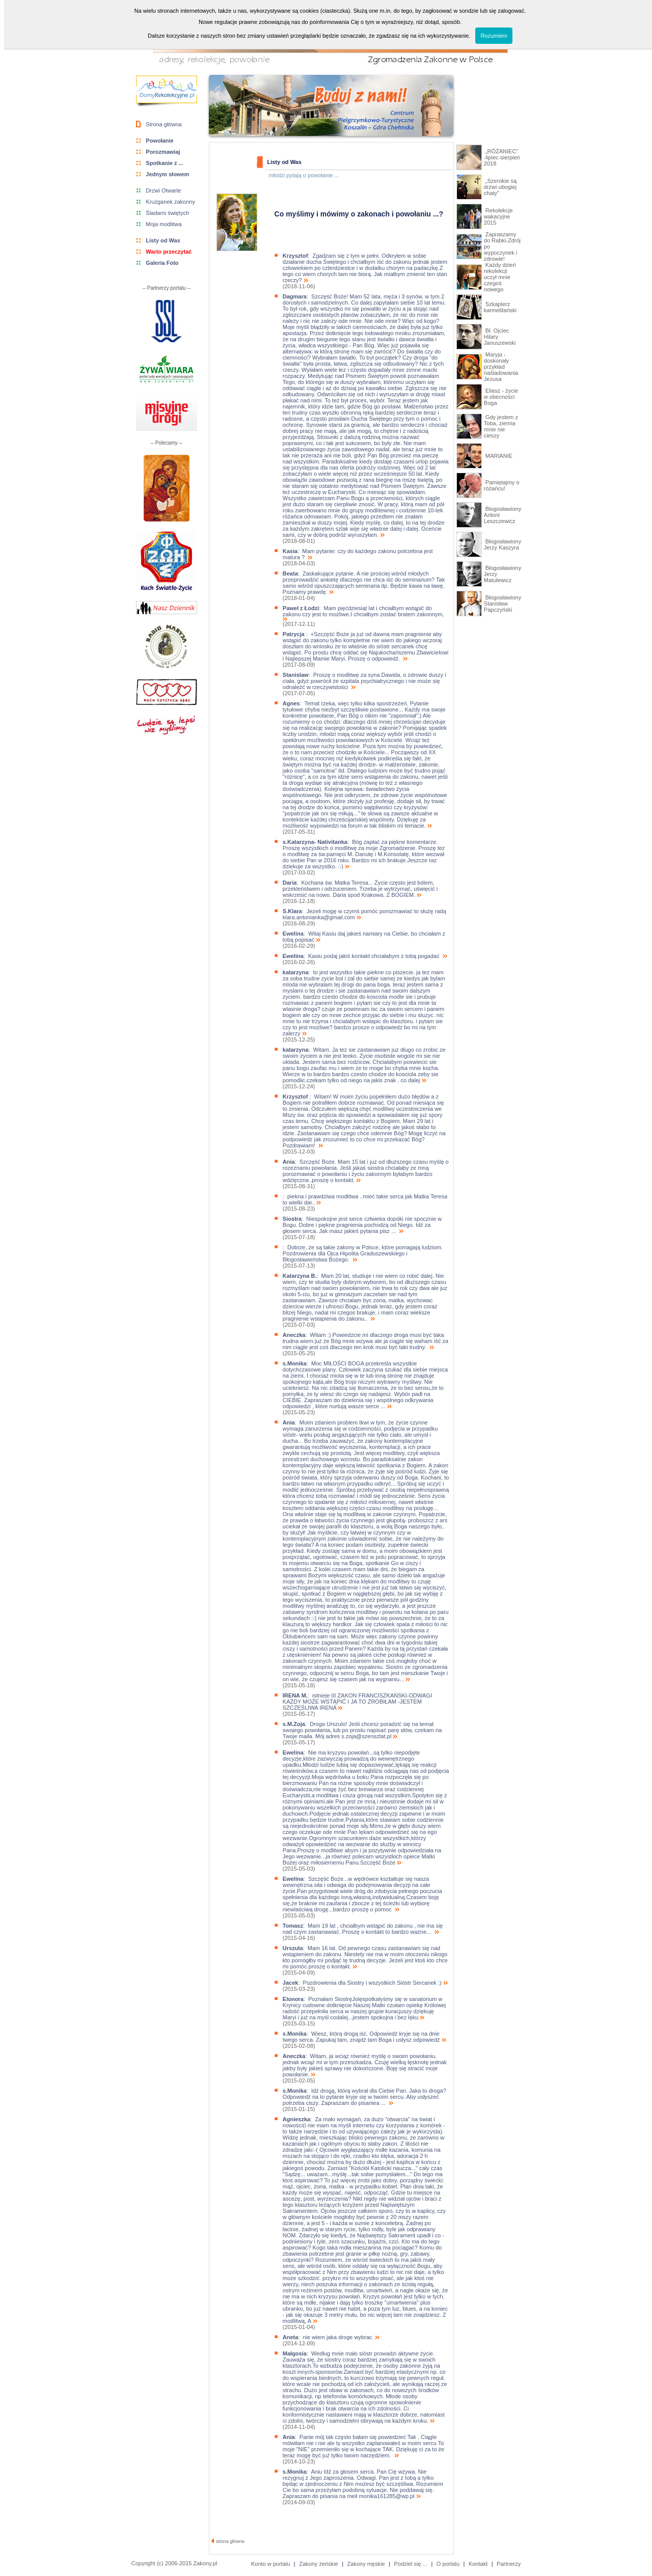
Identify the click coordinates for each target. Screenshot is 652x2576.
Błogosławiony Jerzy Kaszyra (502, 544)
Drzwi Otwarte (163, 190)
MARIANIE (498, 456)
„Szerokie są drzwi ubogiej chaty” (500, 187)
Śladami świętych (167, 213)
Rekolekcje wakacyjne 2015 (498, 216)
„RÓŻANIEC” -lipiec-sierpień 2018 (502, 157)
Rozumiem (493, 36)
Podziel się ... (410, 2564)
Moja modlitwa (163, 224)
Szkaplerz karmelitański (500, 307)
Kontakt (478, 2564)
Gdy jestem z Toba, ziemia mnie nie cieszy (501, 426)
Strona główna (163, 124)
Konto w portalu (270, 2564)
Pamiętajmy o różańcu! (502, 485)
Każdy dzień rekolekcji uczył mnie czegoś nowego (500, 277)
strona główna (227, 2541)
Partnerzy (509, 2564)
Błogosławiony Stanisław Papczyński (502, 603)
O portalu (448, 2564)
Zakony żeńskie (318, 2564)
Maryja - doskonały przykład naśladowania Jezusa (501, 366)
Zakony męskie (366, 2564)
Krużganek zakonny (170, 202)
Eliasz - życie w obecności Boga (501, 397)
